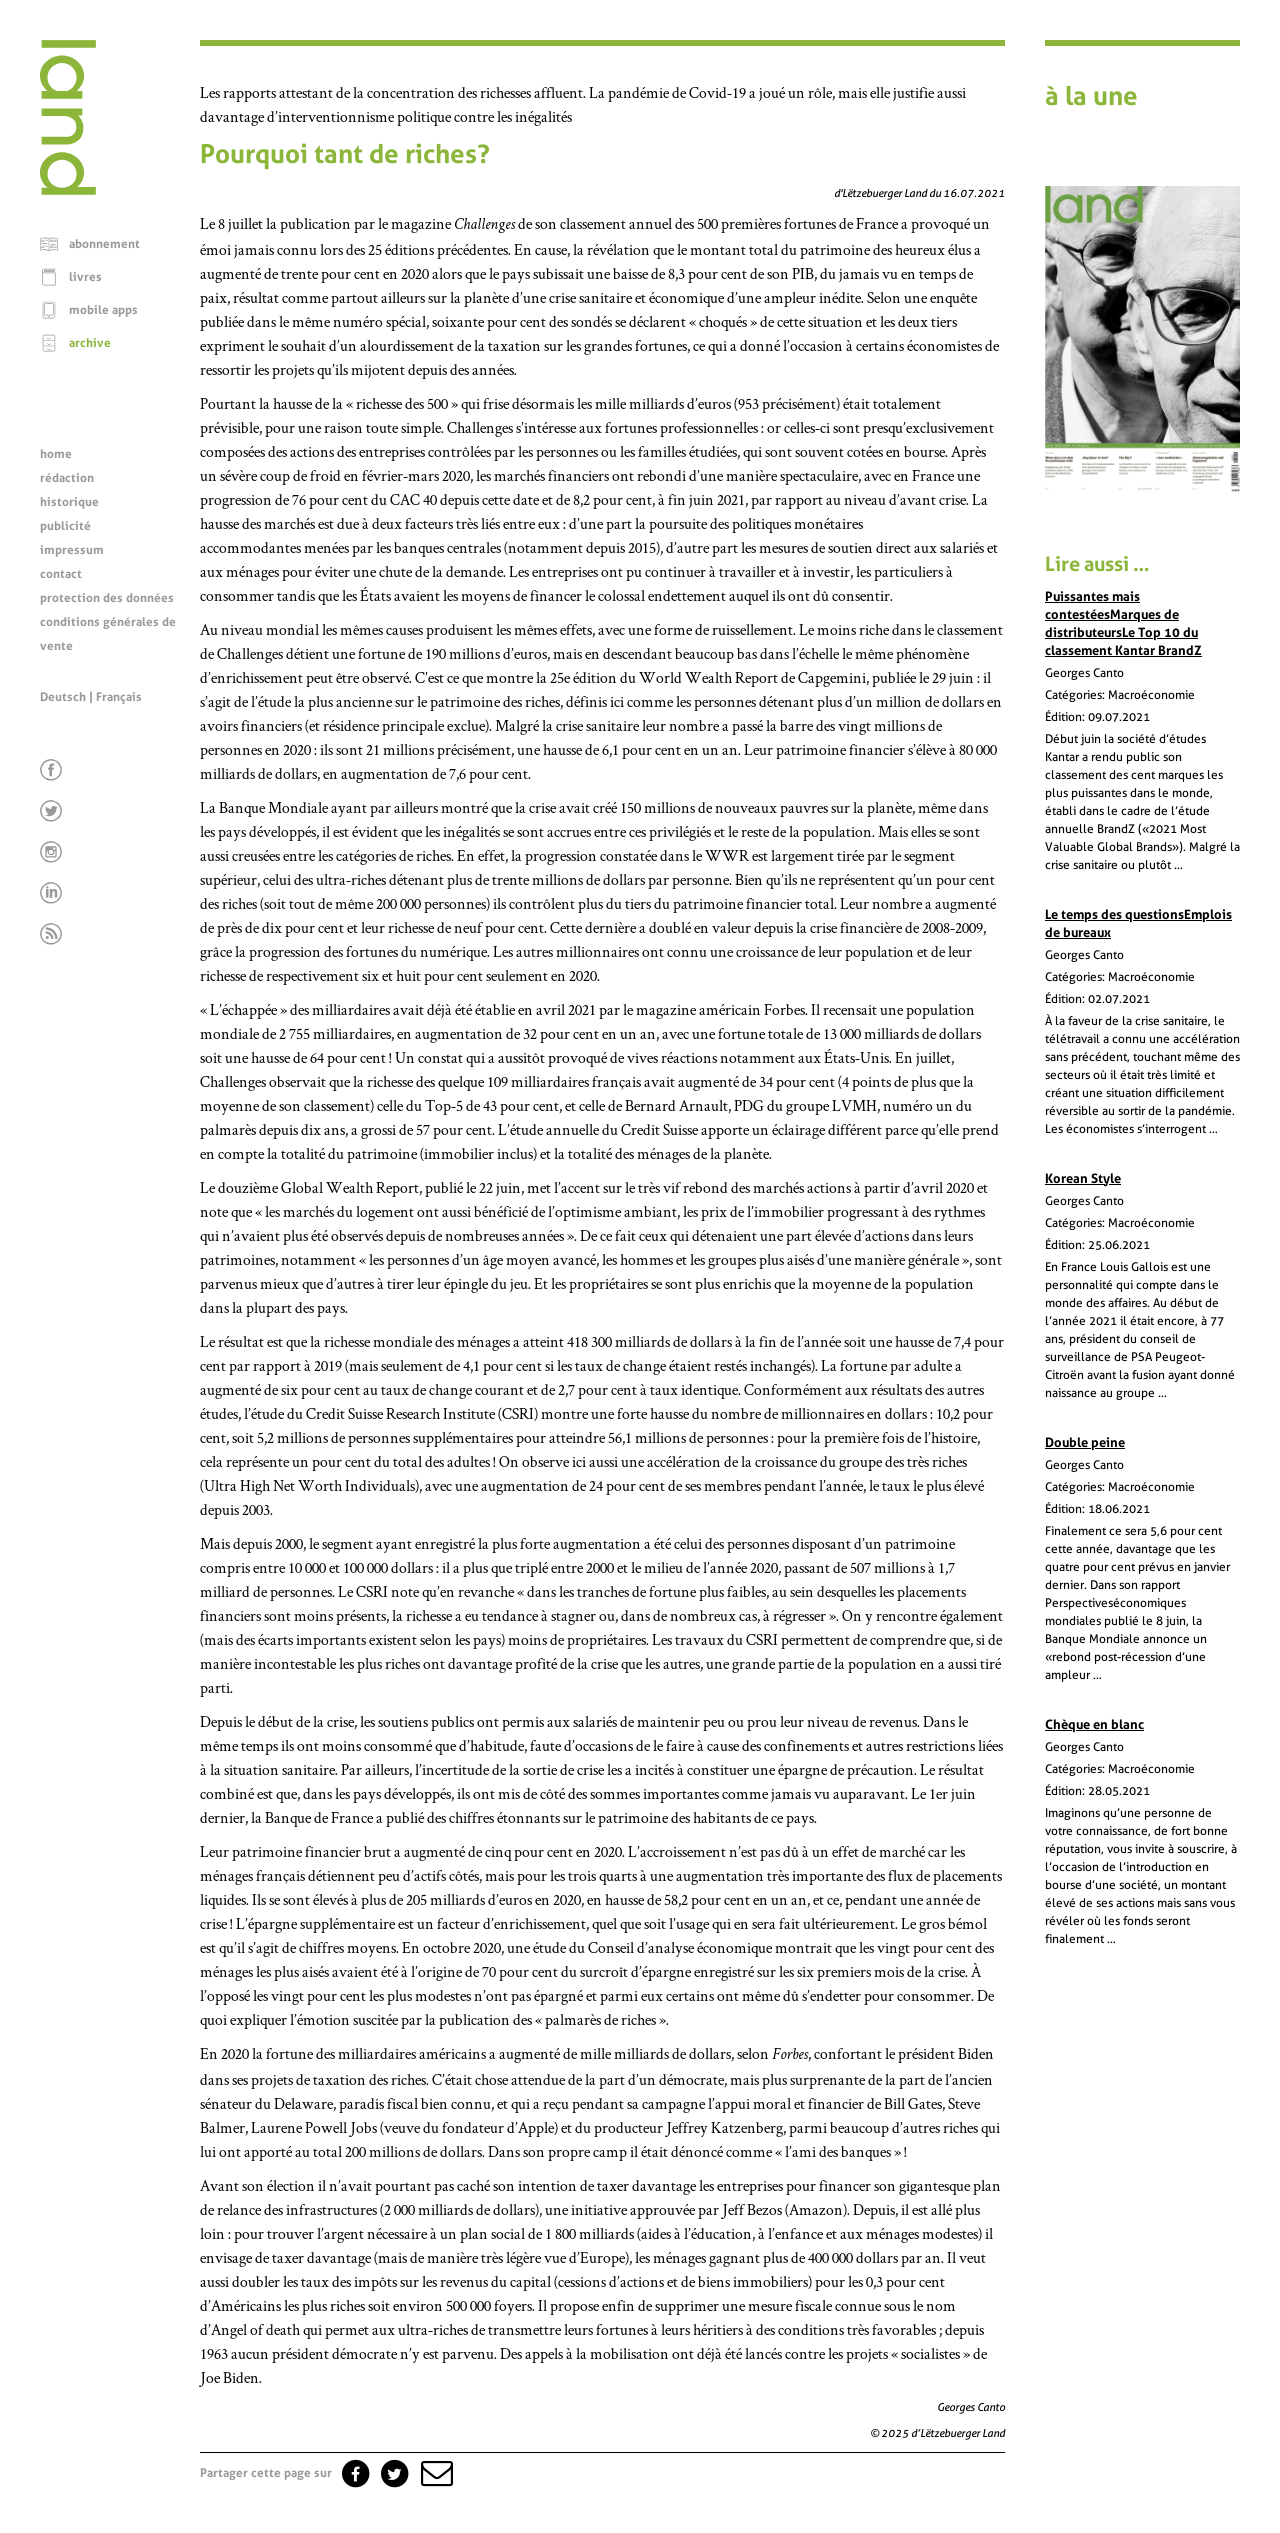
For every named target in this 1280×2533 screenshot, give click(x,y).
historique (69, 502)
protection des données (107, 598)
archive (90, 343)
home (56, 454)
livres (85, 277)
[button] (435, 2473)
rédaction (67, 478)
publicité (65, 526)
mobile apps (103, 310)
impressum (72, 550)
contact (61, 574)
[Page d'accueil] (68, 190)
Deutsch (63, 697)
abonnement (104, 244)
